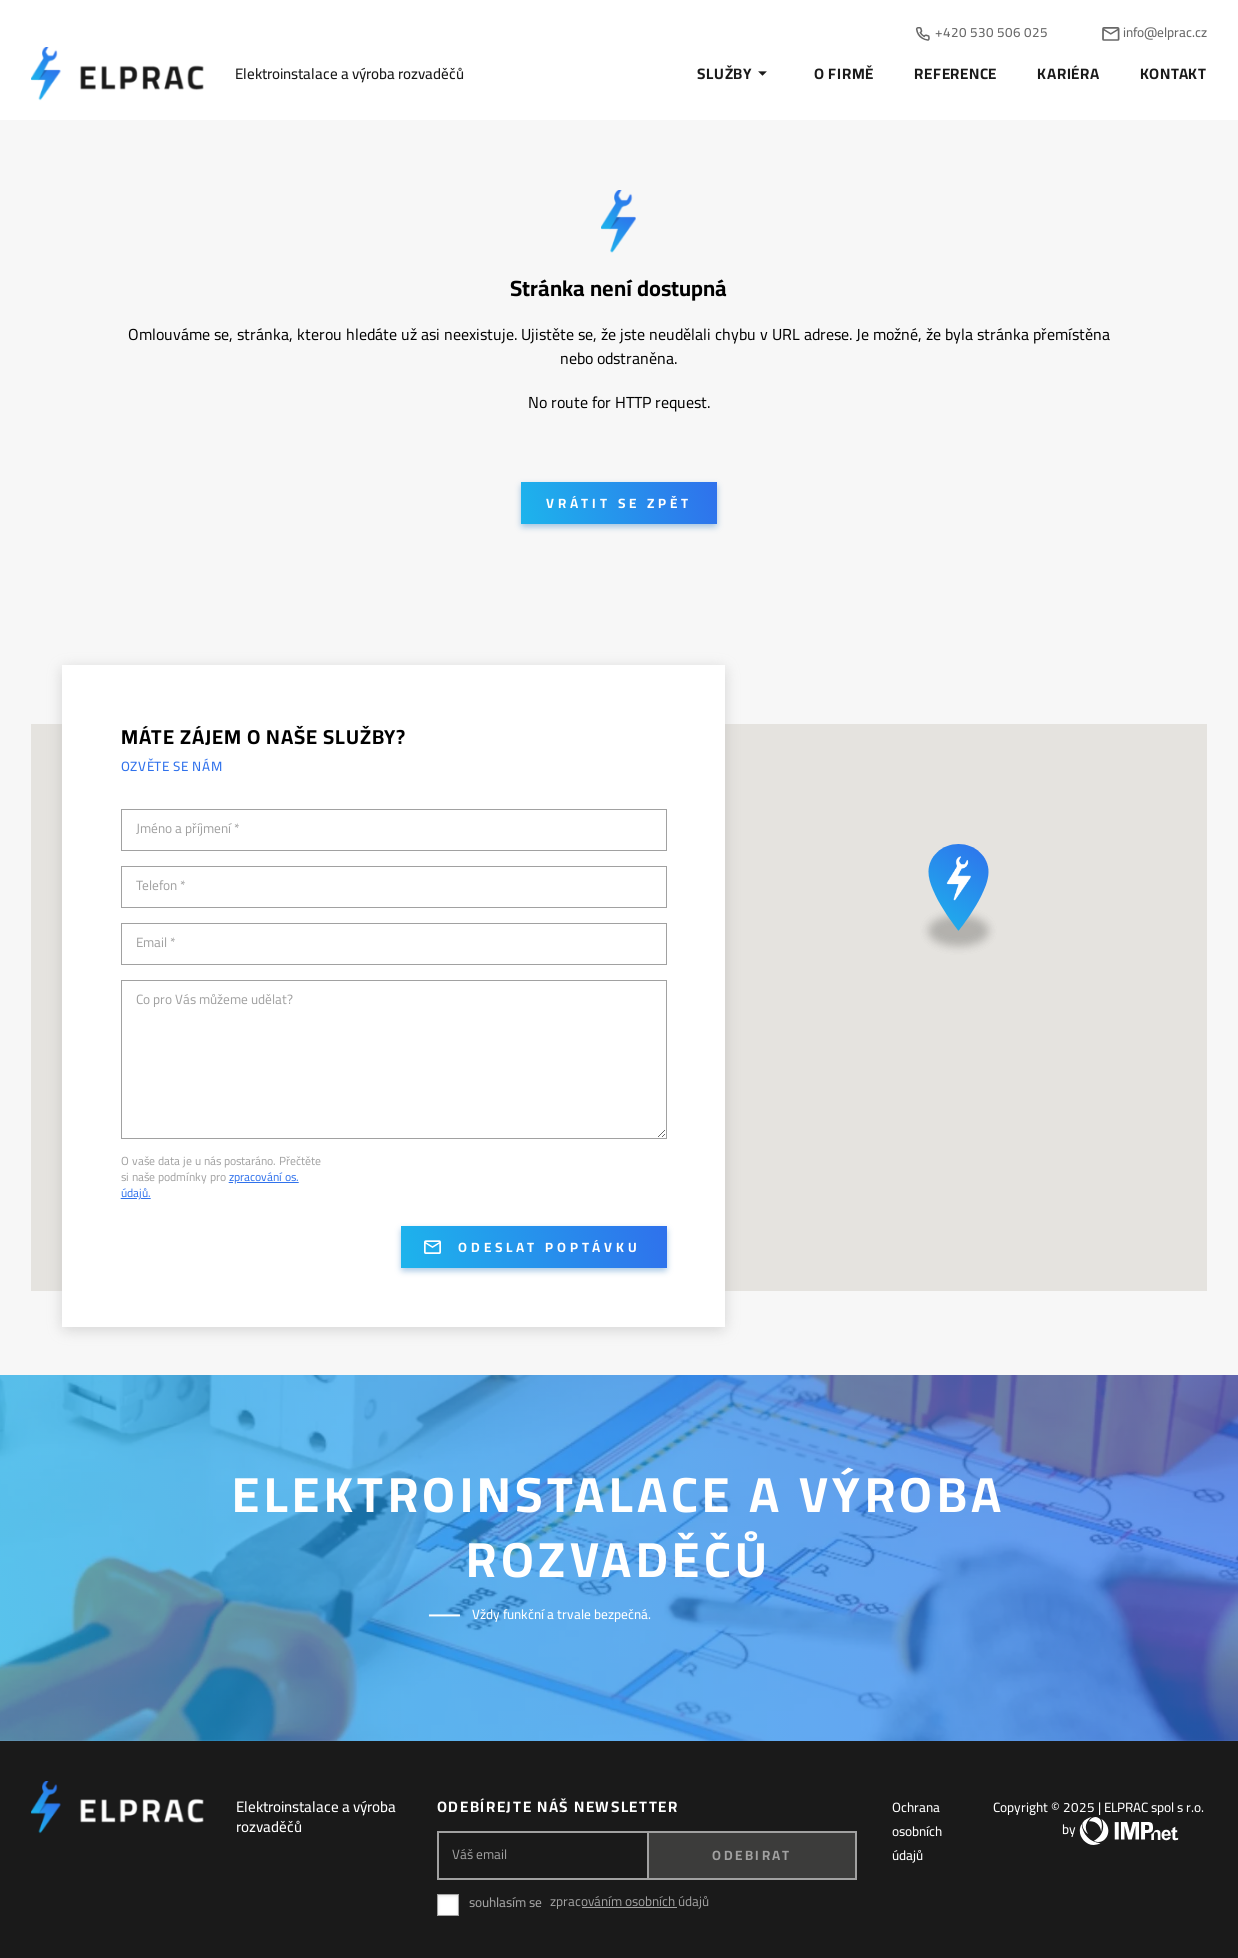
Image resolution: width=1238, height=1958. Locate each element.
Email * (156, 943)
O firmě (844, 74)
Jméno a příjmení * (188, 829)
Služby (735, 74)
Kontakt (1173, 74)
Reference (955, 74)
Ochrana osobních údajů (917, 1831)
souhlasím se (505, 1902)
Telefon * (161, 886)
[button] (958, 903)
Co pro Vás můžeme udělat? (214, 1000)
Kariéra (1068, 74)
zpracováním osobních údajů (629, 1901)
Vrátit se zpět (619, 503)
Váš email (479, 1854)
